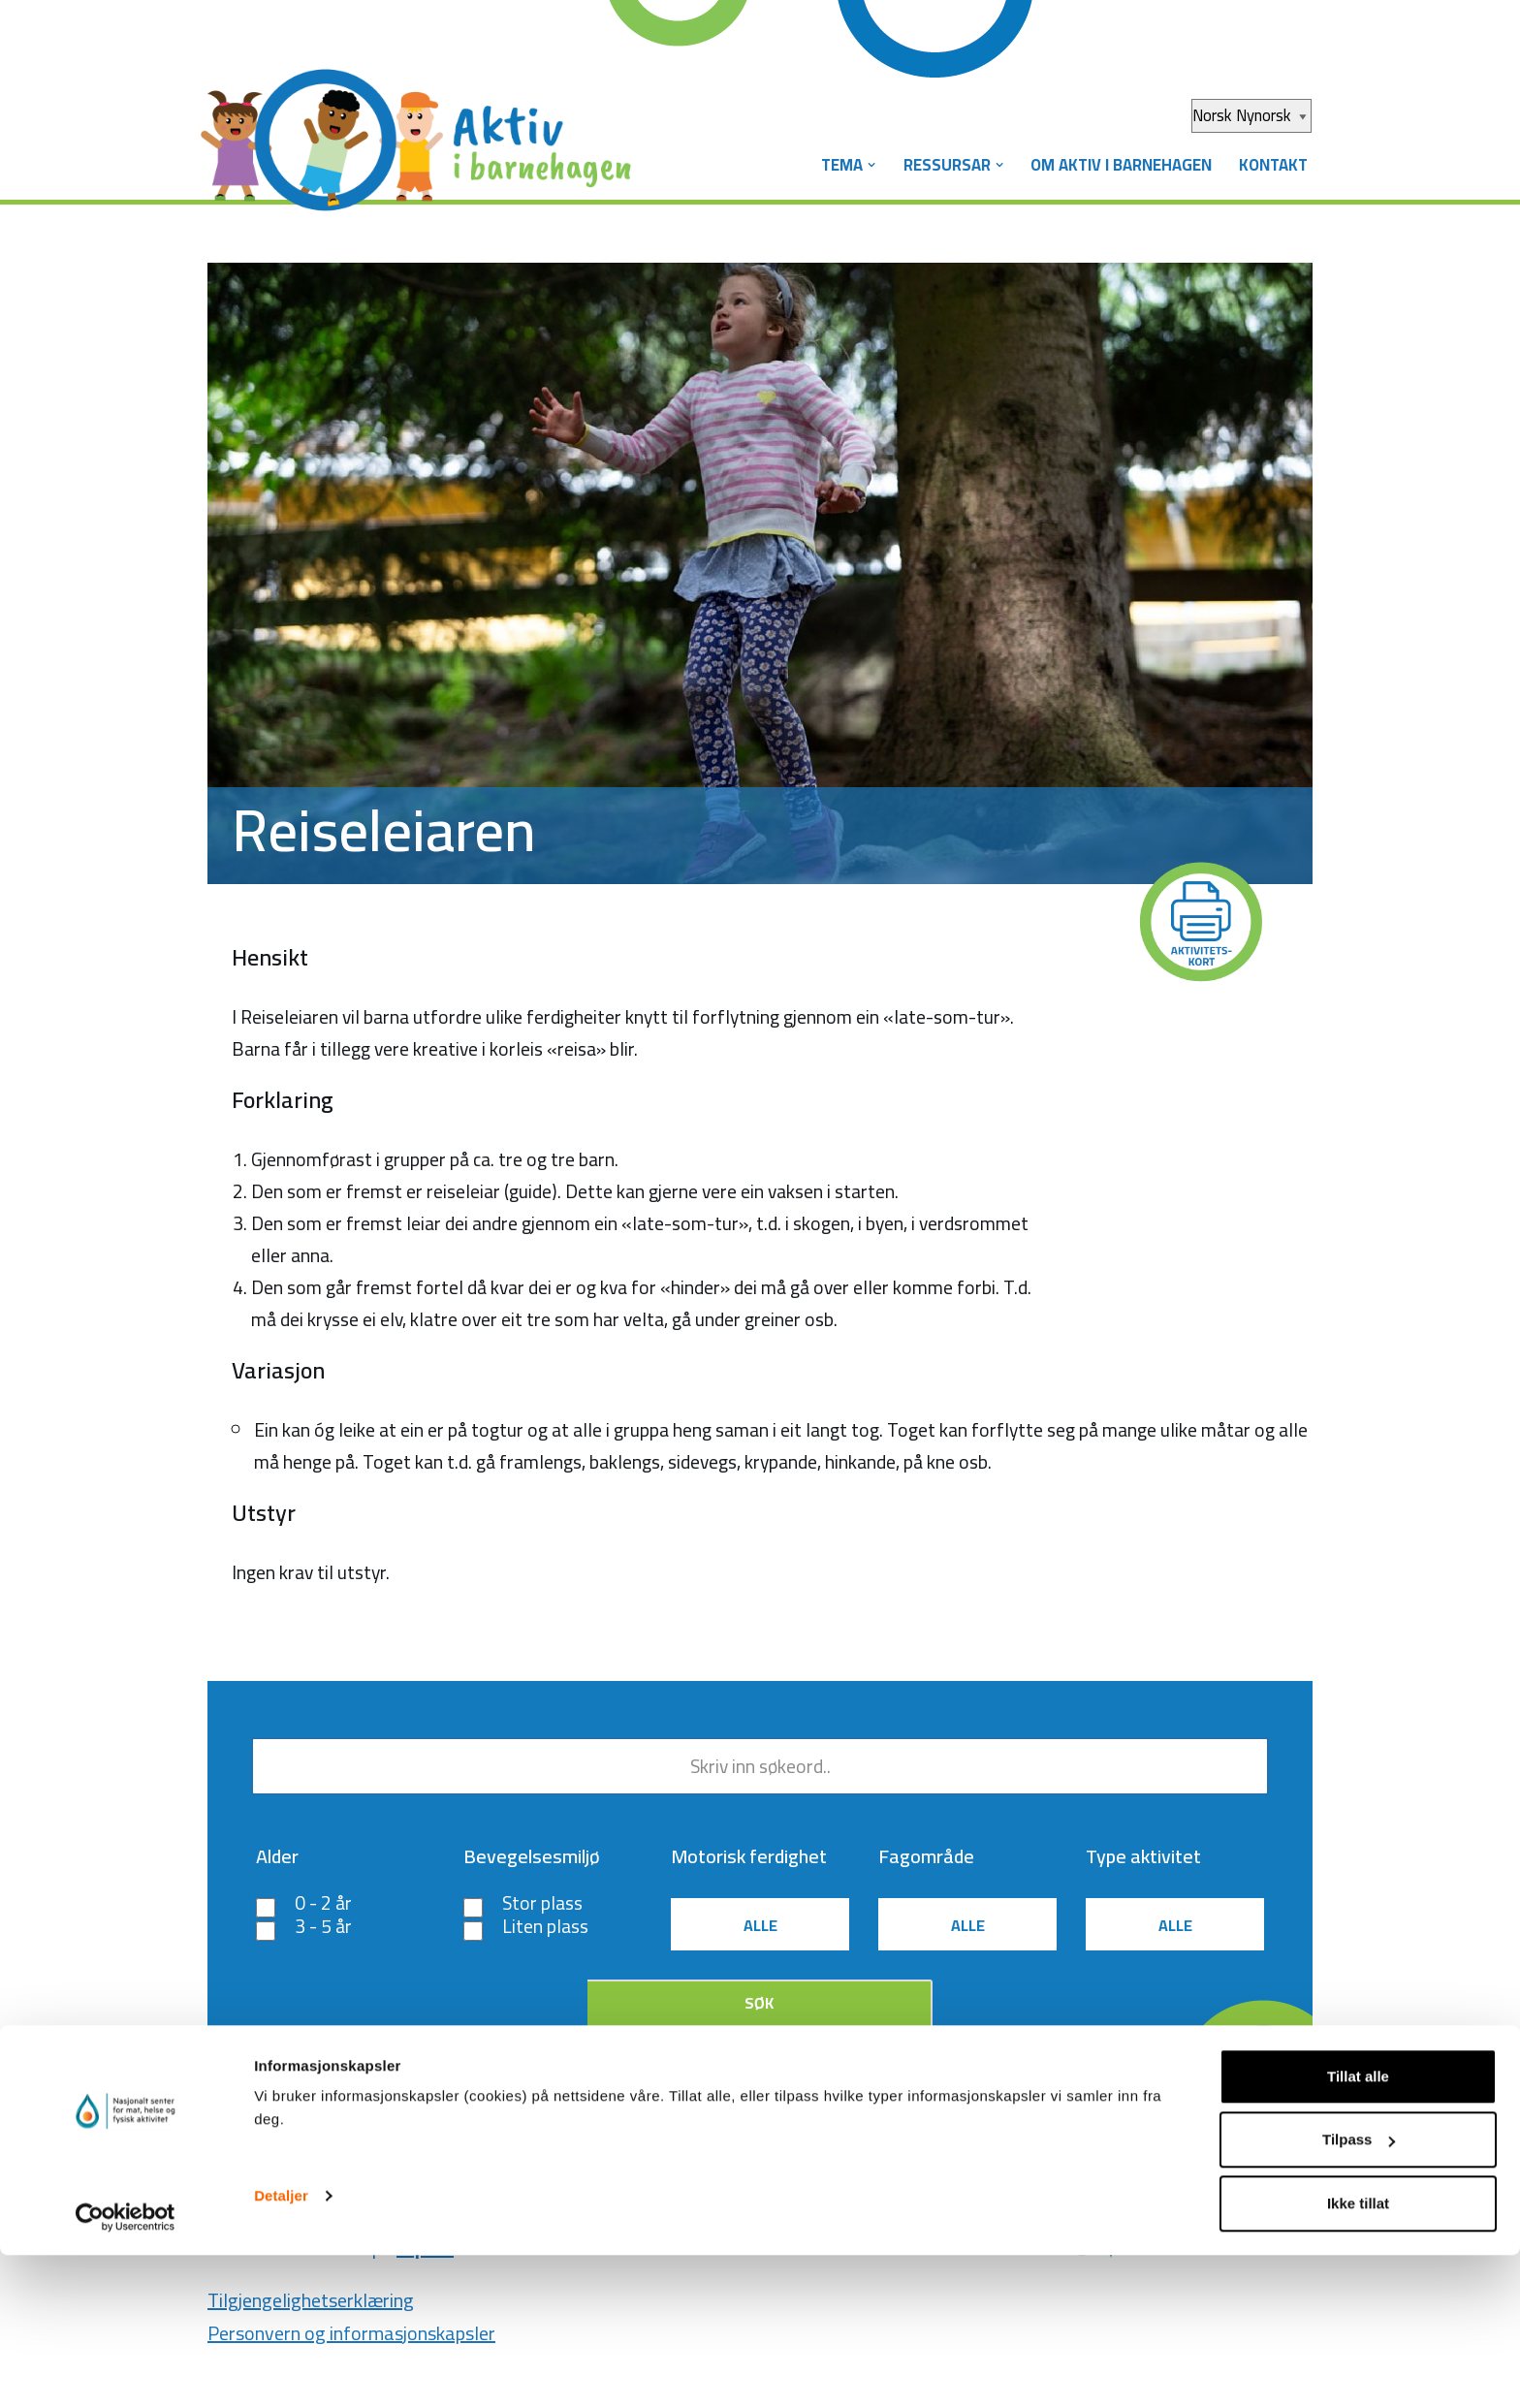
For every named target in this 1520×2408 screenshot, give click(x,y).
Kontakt (1272, 164)
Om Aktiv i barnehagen (1116, 164)
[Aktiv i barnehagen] (420, 124)
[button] (862, 165)
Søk (759, 2014)
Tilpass (1358, 2293)
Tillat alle (1358, 2229)
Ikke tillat (1358, 2356)
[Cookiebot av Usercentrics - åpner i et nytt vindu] (125, 2370)
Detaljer (281, 2348)
